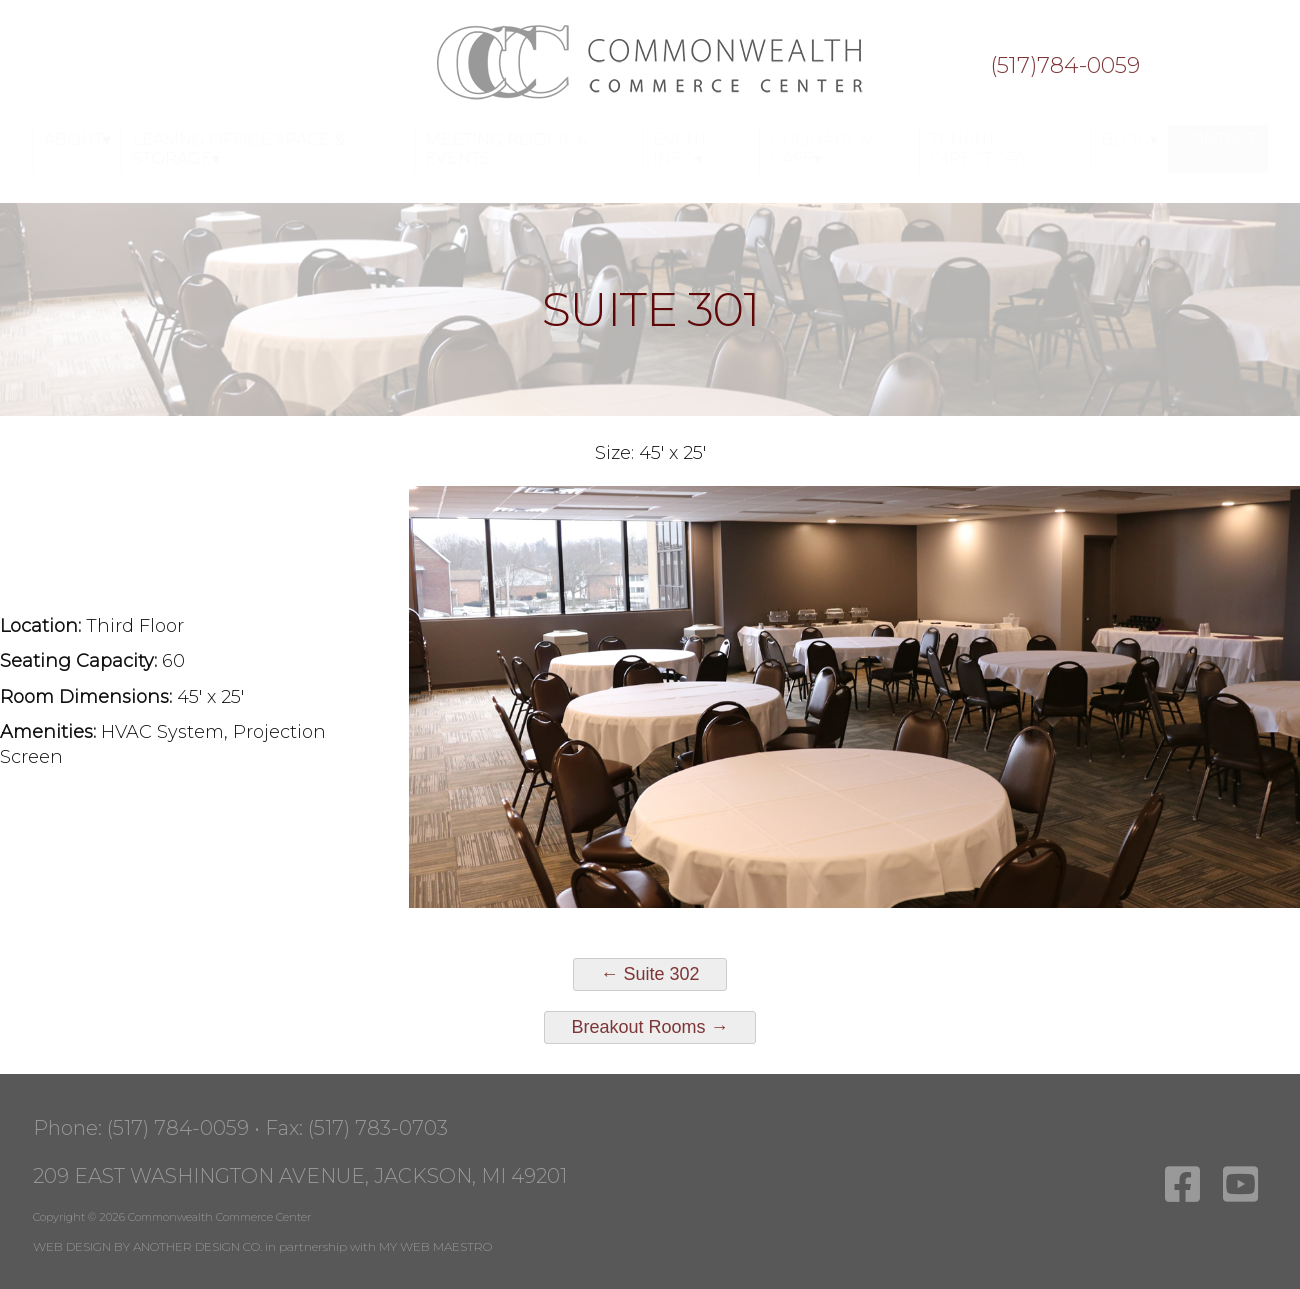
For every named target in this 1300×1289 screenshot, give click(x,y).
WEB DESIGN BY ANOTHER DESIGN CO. (147, 1246)
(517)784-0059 (1065, 66)
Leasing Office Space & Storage (238, 149)
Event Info (680, 149)
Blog (1125, 139)
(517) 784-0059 (178, 1128)
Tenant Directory (979, 149)
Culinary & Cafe (820, 149)
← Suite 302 (649, 974)
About (73, 139)
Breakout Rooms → (649, 1027)
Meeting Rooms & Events (506, 149)
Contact (1218, 139)
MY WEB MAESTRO (435, 1246)
